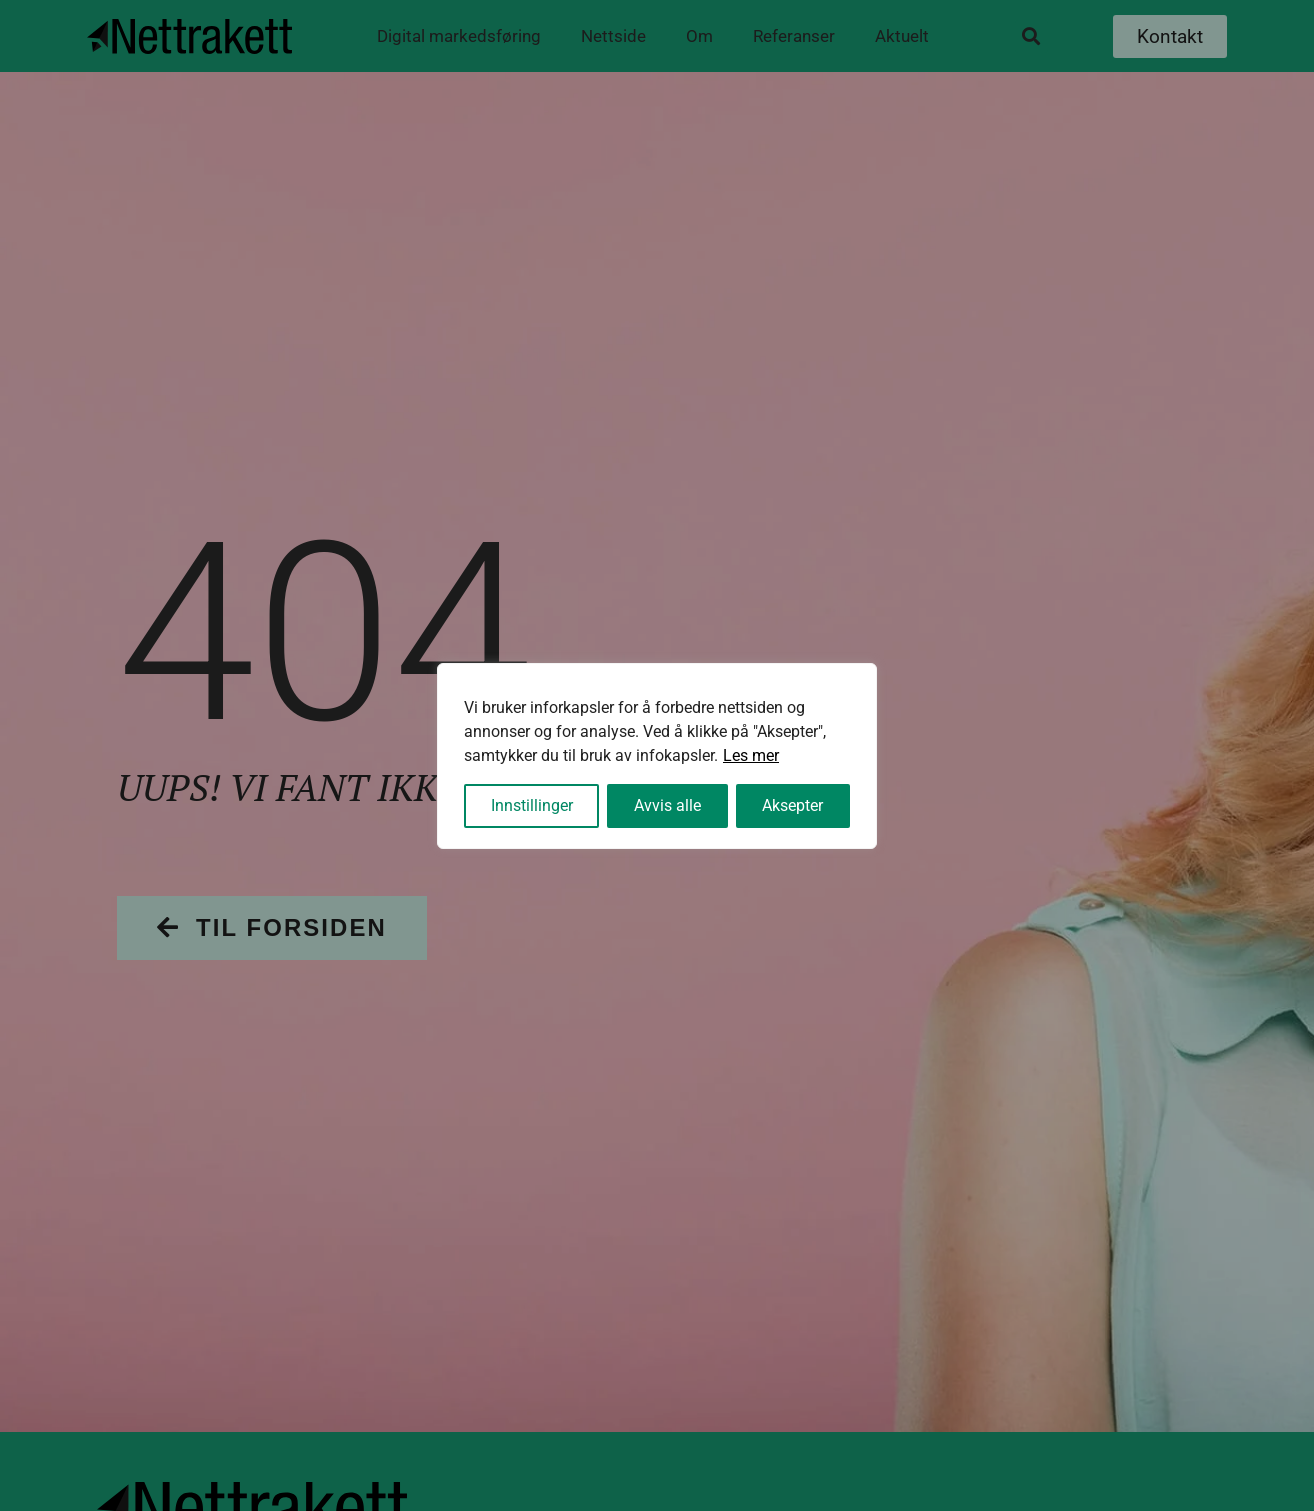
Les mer (751, 755)
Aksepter (792, 805)
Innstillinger (532, 805)
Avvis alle (667, 805)
